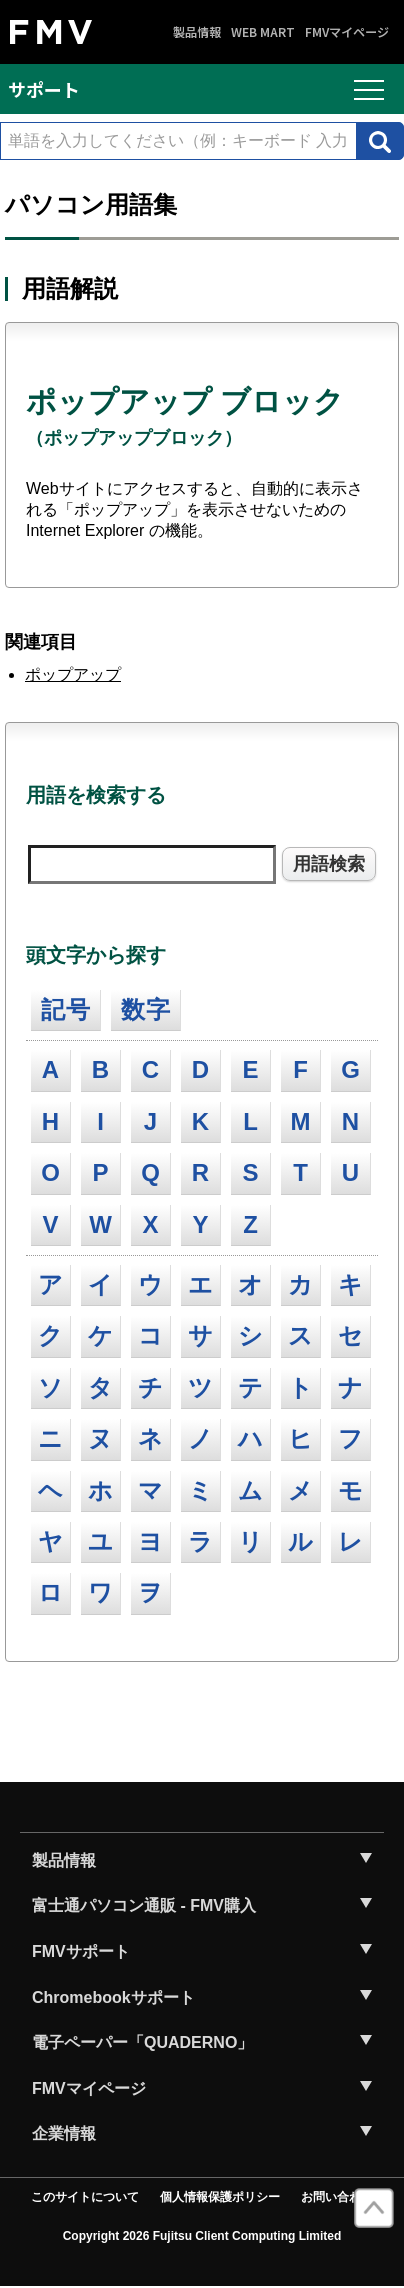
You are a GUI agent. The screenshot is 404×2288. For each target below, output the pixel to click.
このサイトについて (85, 2197)
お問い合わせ (337, 2197)
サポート (44, 89)
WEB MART (263, 32)
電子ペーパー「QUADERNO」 (142, 2042)
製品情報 (197, 32)
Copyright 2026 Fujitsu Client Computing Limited (202, 2236)
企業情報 (64, 2133)
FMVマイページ (347, 32)
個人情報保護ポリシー (220, 2197)
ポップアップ (73, 674)
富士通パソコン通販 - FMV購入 (144, 1905)
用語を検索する (96, 795)
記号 (66, 1009)
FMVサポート (81, 1951)
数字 (146, 1009)
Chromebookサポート (113, 1997)
